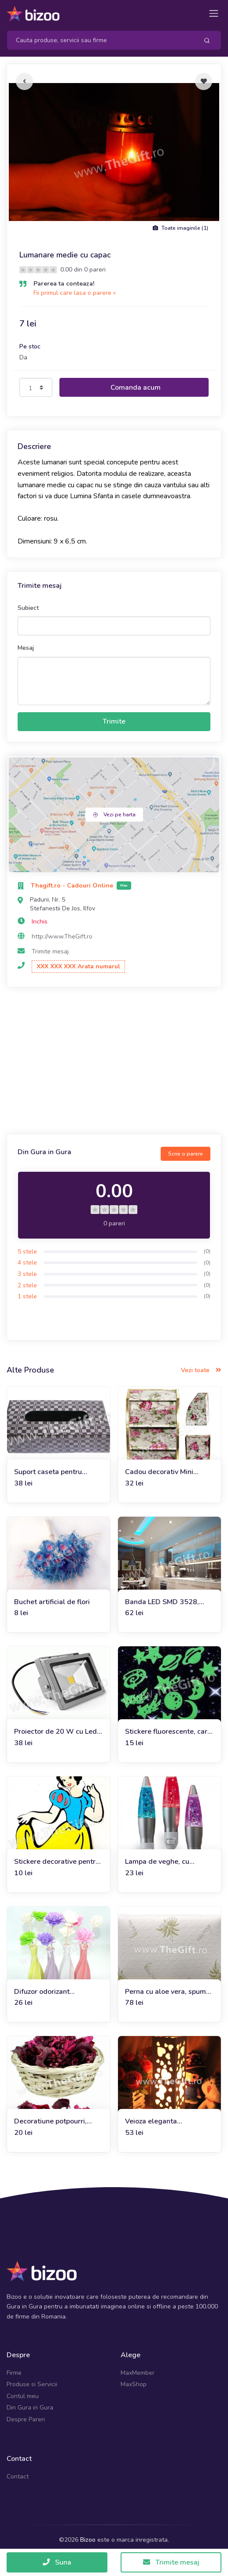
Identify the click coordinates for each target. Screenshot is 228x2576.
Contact (18, 2476)
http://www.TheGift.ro (62, 936)
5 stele (27, 1251)
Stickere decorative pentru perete (56, 1862)
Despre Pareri (26, 2419)
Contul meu (23, 2396)
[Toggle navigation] (213, 13)
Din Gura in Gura (30, 2407)
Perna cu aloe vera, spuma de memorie (167, 1992)
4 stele (27, 1262)
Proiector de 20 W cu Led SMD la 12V (55, 1732)
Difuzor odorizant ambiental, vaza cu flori (51, 1992)
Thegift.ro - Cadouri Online (73, 885)
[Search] (99, 40)
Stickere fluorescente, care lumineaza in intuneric (168, 1732)
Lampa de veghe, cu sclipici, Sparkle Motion (162, 1862)
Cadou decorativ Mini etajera (159, 1472)
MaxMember (137, 2373)
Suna (57, 2562)
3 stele (27, 1274)
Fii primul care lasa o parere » (74, 293)
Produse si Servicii (32, 2384)
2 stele (27, 1285)
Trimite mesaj (50, 951)
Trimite (114, 721)
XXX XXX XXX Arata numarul (78, 966)
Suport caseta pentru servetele (48, 1472)
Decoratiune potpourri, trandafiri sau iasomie (50, 2121)
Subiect (28, 608)
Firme (14, 2373)
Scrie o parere (185, 1153)
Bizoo (88, 2540)
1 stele (27, 1296)
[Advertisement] (114, 1061)
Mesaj (26, 648)
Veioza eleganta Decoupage (151, 2121)
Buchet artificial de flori (52, 1602)
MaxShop (134, 2384)
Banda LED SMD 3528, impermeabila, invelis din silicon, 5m (165, 1602)
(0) (207, 1251)
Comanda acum (135, 387)
